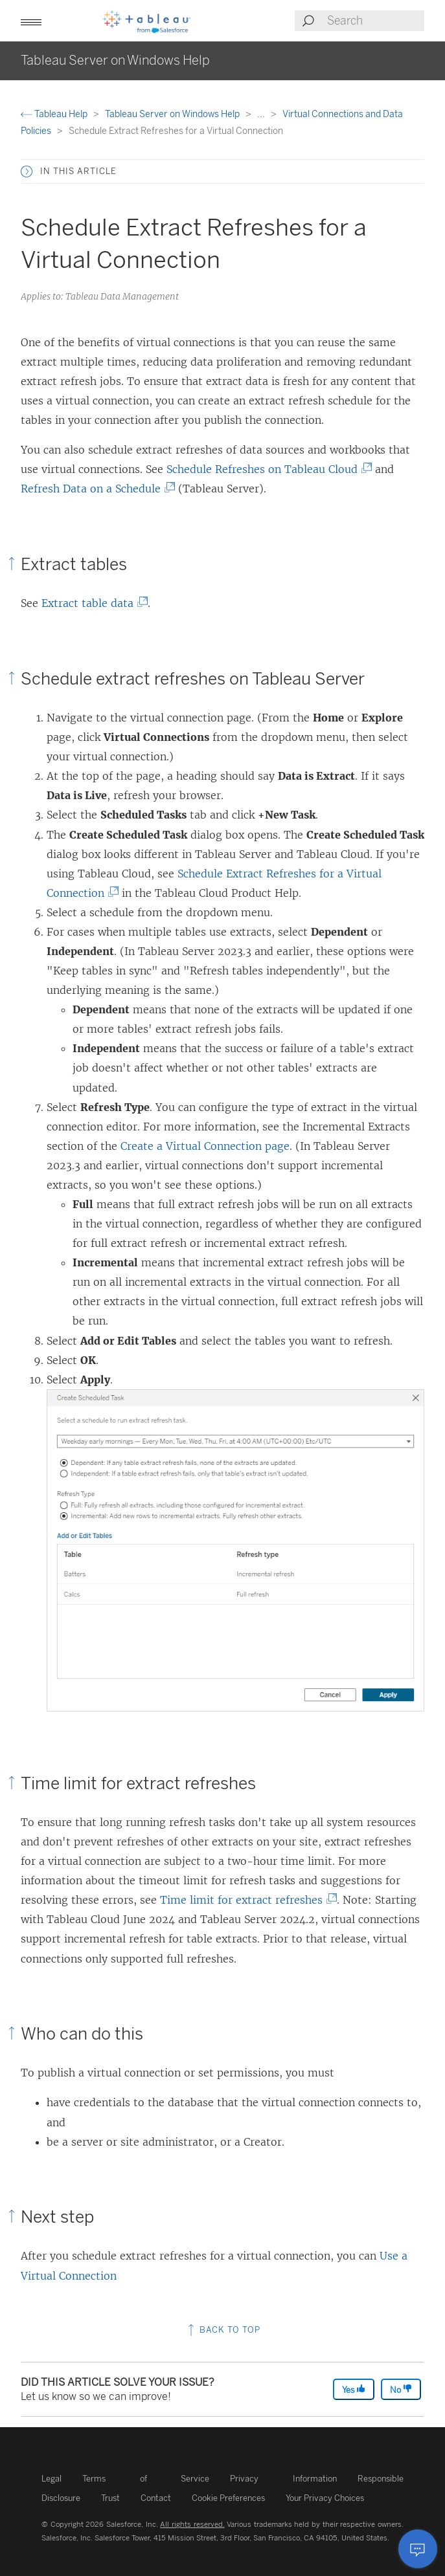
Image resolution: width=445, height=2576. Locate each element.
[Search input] (375, 21)
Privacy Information (283, 2478)
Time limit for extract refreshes (245, 1899)
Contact (156, 2498)
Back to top (222, 2330)
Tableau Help (55, 114)
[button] (31, 20)
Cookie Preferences (228, 2498)
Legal (51, 2478)
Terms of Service (145, 2478)
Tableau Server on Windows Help (173, 114)
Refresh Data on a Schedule (94, 488)
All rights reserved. (192, 2524)
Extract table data (91, 603)
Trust (110, 2498)
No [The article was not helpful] (401, 2389)
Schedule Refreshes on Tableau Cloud (265, 469)
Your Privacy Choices (325, 2498)
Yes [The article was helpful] (353, 2389)
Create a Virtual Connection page (205, 1145)
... (262, 114)
